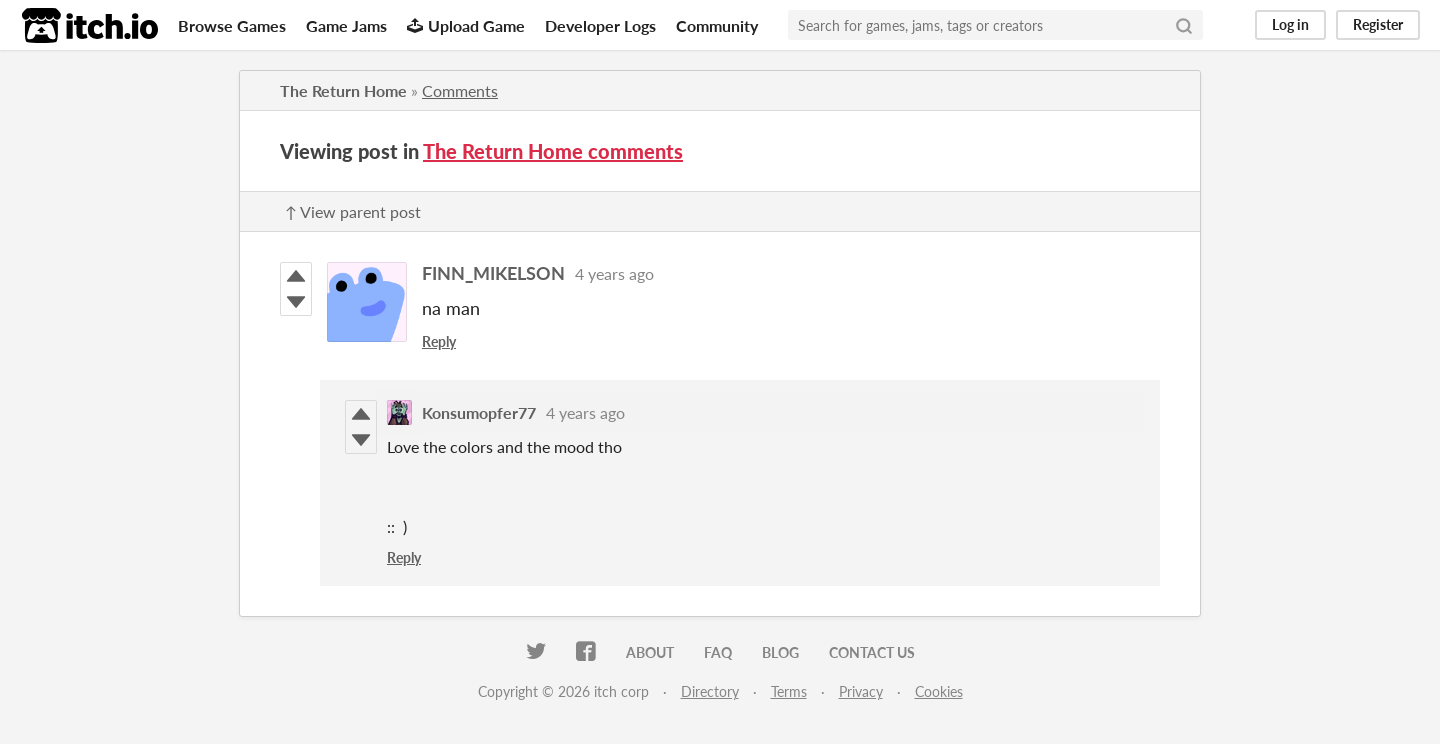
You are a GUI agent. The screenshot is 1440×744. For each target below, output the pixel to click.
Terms (789, 691)
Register (1378, 24)
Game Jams (346, 25)
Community (717, 25)
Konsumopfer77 (479, 412)
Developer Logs (600, 25)
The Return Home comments (553, 151)
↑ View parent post (353, 211)
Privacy (861, 691)
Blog (780, 652)
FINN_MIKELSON (493, 273)
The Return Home (343, 90)
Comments (460, 90)
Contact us (872, 652)
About (650, 652)
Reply (439, 341)
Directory (710, 691)
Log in (1290, 24)
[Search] (1184, 25)
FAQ (718, 652)
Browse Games (232, 25)
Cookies (939, 691)
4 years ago (614, 273)
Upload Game (466, 25)
